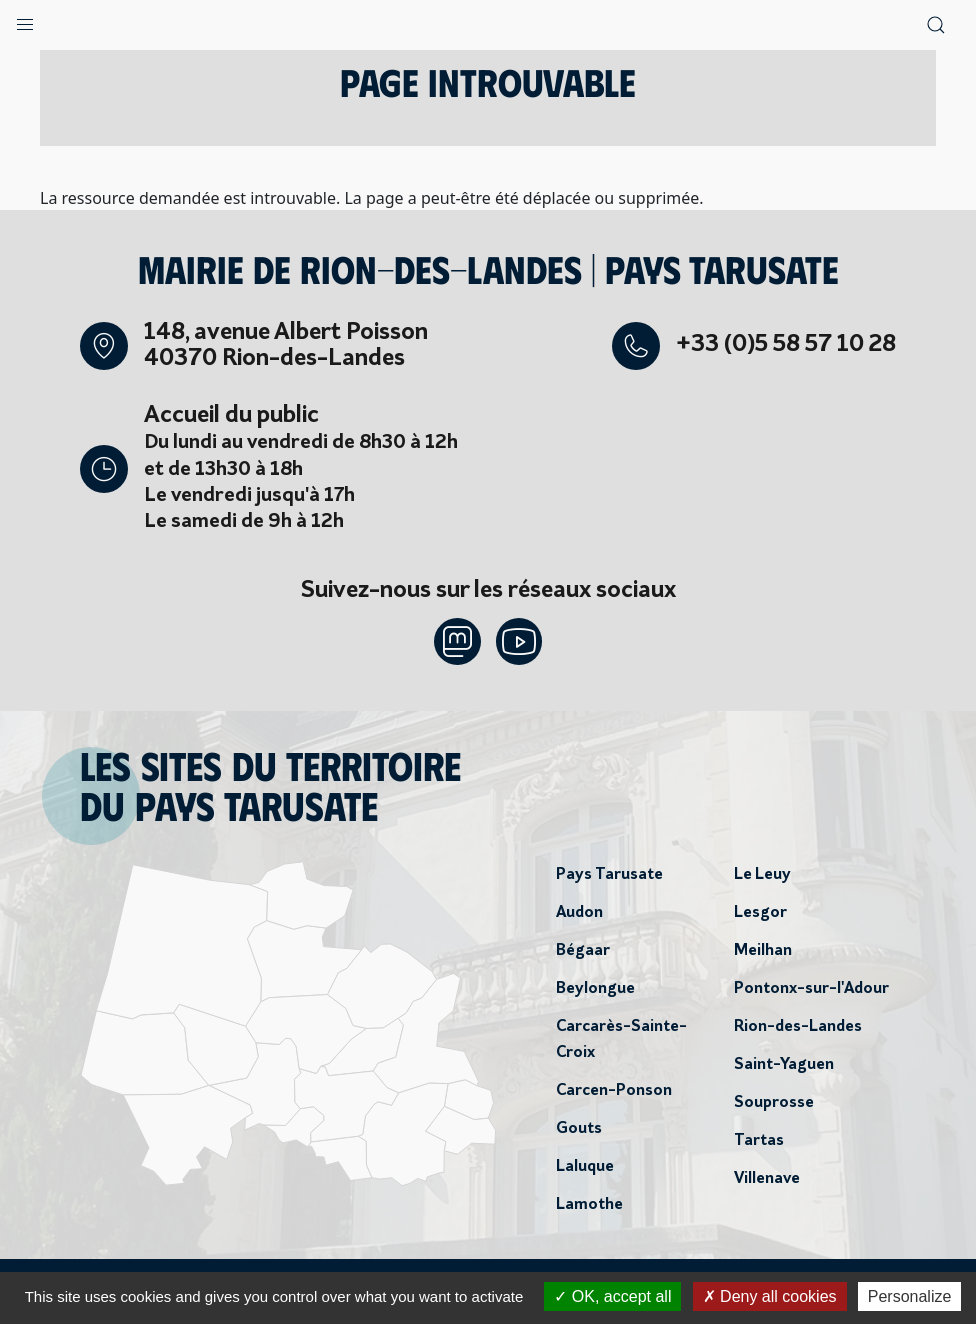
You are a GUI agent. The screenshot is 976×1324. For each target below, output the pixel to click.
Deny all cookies (770, 1296)
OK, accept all (612, 1296)
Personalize (910, 1296)
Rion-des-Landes (798, 1028)
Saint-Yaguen (784, 1066)
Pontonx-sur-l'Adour (811, 990)
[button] (25, 20)
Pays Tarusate (609, 876)
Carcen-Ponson (614, 1092)
